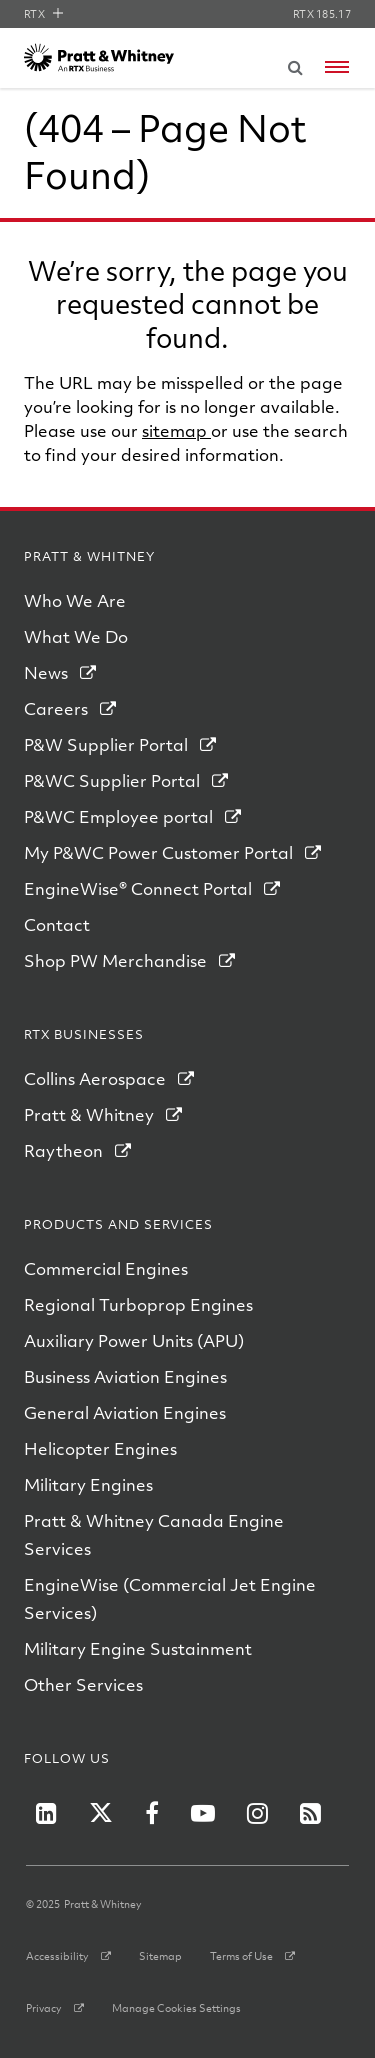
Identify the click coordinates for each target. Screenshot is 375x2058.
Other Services (83, 1684)
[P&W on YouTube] (203, 1813)
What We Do (76, 636)
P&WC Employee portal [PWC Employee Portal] (118, 816)
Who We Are (75, 600)
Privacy (44, 2008)
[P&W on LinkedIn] (46, 1813)
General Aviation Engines (125, 1412)
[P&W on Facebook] (152, 1813)
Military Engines (88, 1484)
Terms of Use (241, 1956)
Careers (56, 708)
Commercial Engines (106, 1268)
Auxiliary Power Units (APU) (134, 1340)
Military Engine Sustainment (138, 1648)
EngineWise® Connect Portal (138, 888)
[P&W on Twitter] (101, 1813)
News (46, 672)
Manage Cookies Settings (176, 2008)
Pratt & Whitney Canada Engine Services (154, 1534)
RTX (43, 14)
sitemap (176, 430)
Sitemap (160, 1956)
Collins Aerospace (95, 1078)
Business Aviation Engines (125, 1376)
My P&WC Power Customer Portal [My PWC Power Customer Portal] (158, 852)
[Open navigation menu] (337, 67)
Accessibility (57, 1956)
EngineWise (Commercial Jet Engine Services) (170, 1598)
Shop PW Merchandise (115, 960)
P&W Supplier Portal (106, 744)
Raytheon (63, 1150)
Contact (57, 924)
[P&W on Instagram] (257, 1813)
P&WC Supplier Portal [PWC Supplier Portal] (112, 780)
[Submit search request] (295, 64)
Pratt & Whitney (89, 1114)
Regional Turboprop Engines (138, 1304)
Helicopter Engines (100, 1448)
